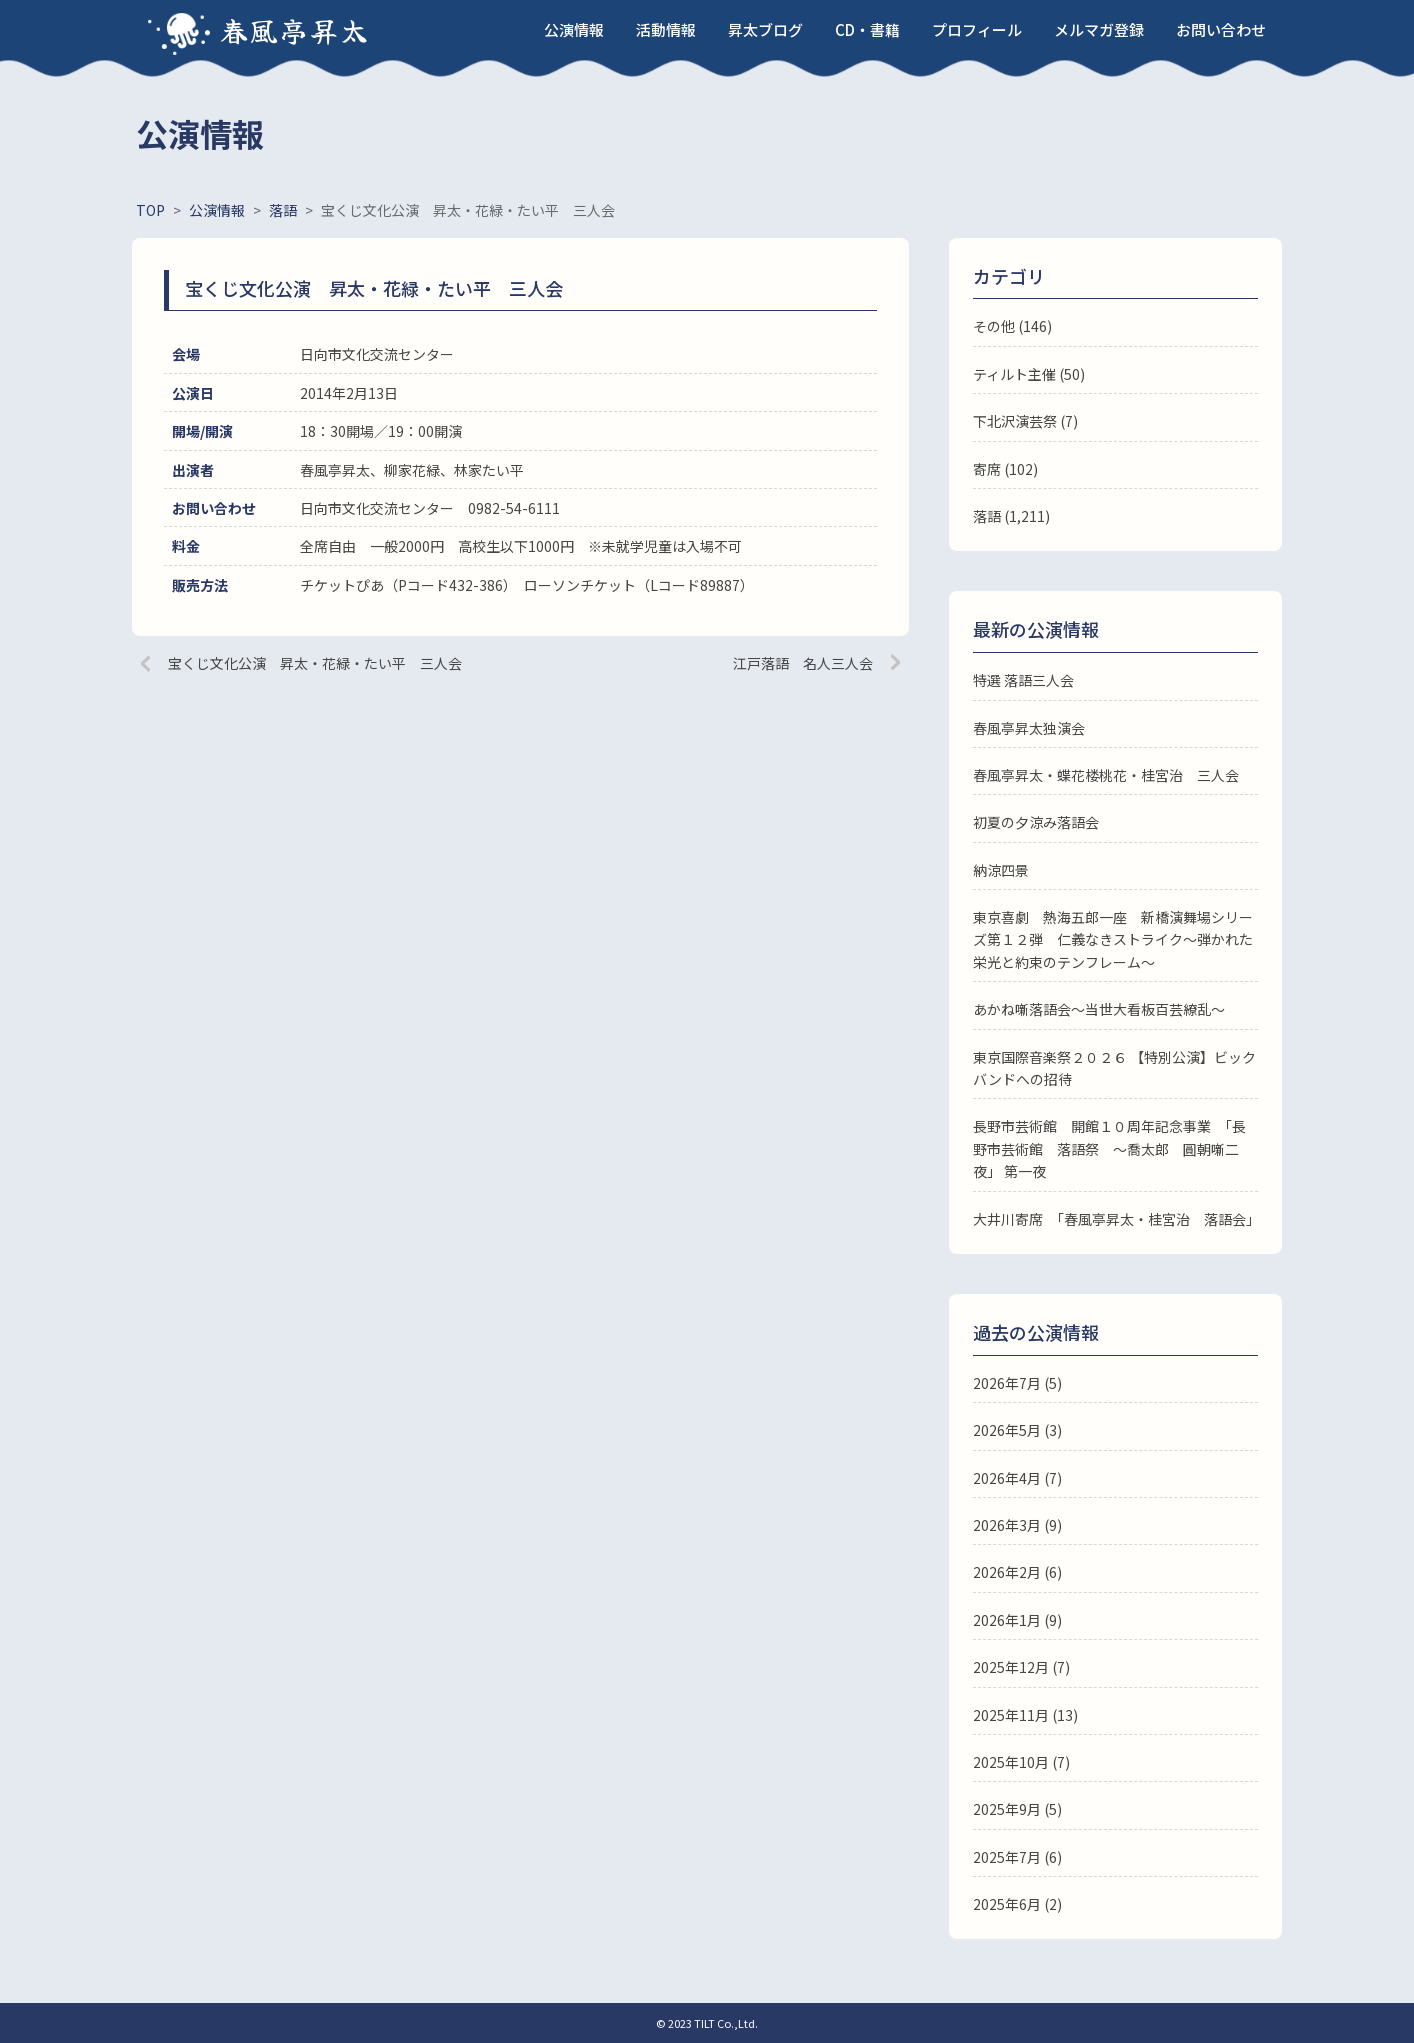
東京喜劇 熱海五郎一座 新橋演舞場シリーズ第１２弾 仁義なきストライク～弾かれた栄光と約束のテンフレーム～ (1113, 939)
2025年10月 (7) (1021, 1762)
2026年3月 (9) (1017, 1525)
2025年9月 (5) (1017, 1809)
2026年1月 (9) (1017, 1620)
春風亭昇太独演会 (1029, 728)
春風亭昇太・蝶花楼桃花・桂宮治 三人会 (1106, 775)
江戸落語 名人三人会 (803, 663)
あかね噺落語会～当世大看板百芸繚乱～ (1099, 1009)
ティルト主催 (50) (1029, 374)
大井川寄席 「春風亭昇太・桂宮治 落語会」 (1116, 1219)
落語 (987, 516)
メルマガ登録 (1099, 29)
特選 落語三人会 (1023, 680)
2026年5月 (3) (1017, 1430)
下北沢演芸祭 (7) (1025, 421)
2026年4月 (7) (1017, 1478)
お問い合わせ (1221, 29)
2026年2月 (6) (1017, 1572)
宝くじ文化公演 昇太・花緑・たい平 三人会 (315, 663)
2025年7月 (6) (1017, 1857)
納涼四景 (1001, 870)
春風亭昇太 (295, 30)
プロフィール (977, 29)
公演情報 (574, 29)
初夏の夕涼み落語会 (1036, 822)
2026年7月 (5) (1017, 1383)
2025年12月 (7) (1021, 1667)
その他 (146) (1012, 326)
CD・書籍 (867, 29)
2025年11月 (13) (1025, 1715)
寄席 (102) (1005, 469)
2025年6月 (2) (1017, 1904)
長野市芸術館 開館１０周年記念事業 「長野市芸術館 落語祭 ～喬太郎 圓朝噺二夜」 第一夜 (1109, 1148)
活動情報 (666, 29)
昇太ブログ (765, 29)
